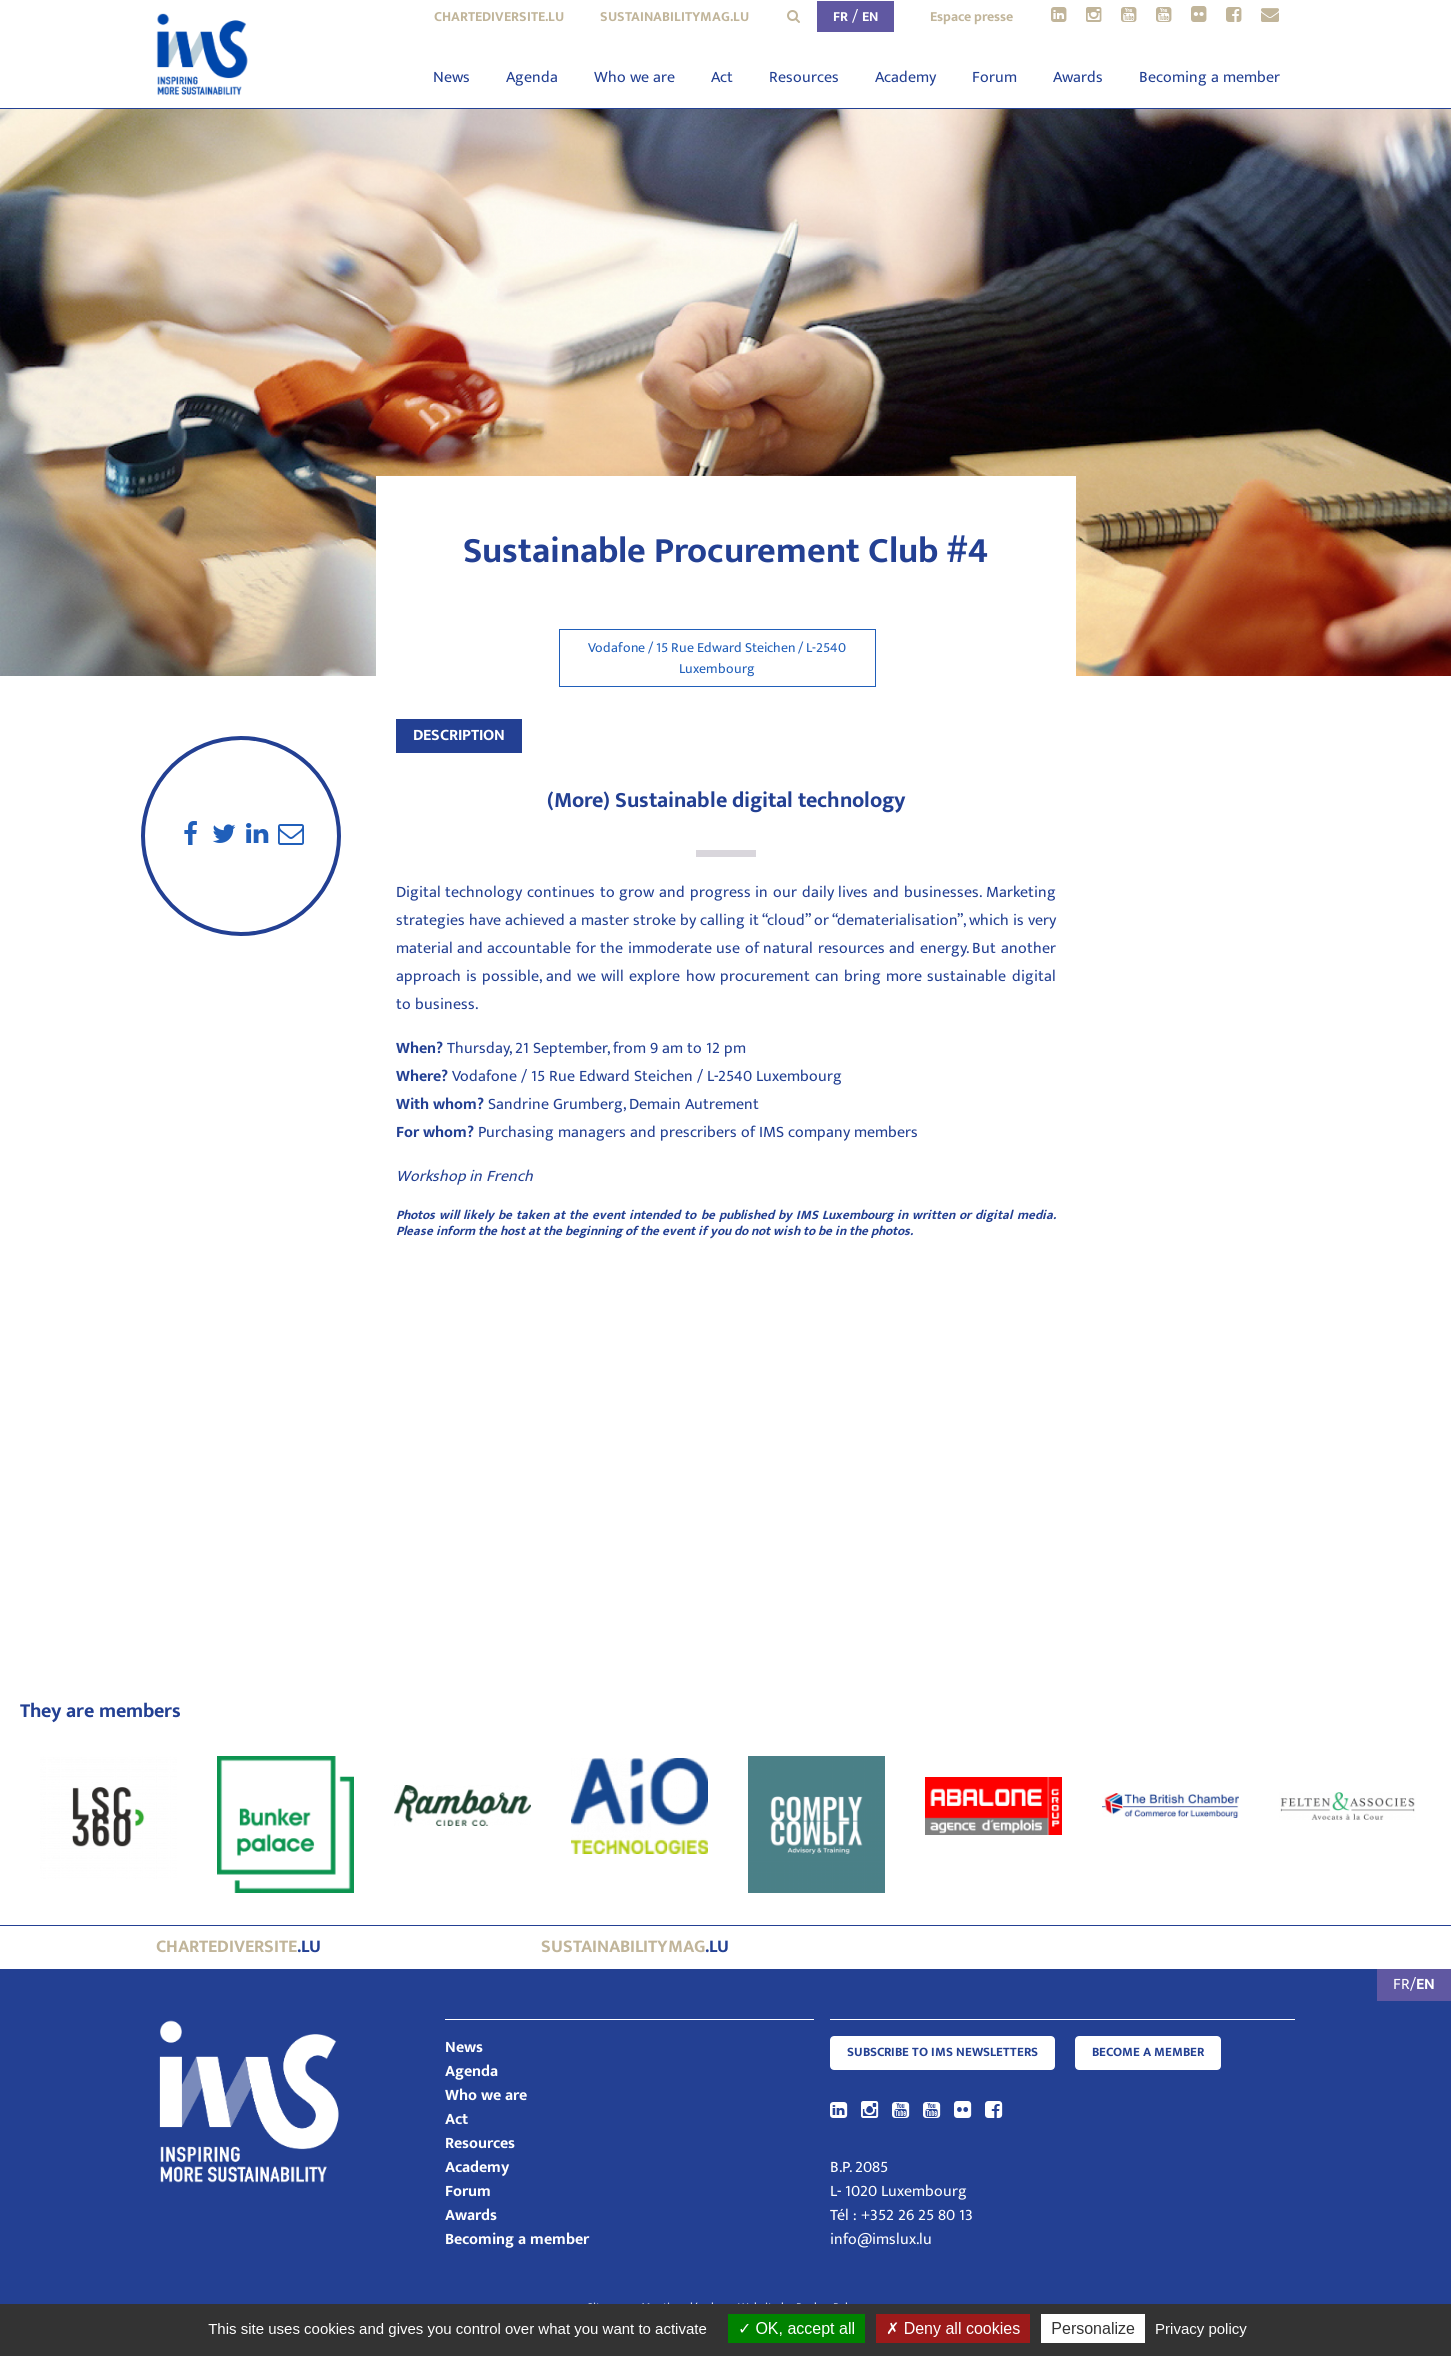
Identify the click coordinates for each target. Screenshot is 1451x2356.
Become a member (1148, 2052)
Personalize (1093, 2328)
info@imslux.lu (881, 2239)
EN (870, 16)
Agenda (532, 77)
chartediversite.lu (499, 16)
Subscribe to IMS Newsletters (942, 2052)
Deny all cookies (953, 2328)
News (451, 77)
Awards (1078, 77)
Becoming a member (1209, 77)
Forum (994, 77)
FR (840, 16)
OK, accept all (796, 2328)
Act (722, 77)
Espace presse (971, 16)
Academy (905, 77)
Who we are (634, 77)
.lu (238, 1947)
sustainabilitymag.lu (674, 16)
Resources (804, 77)
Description (459, 735)
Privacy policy (1201, 2328)
